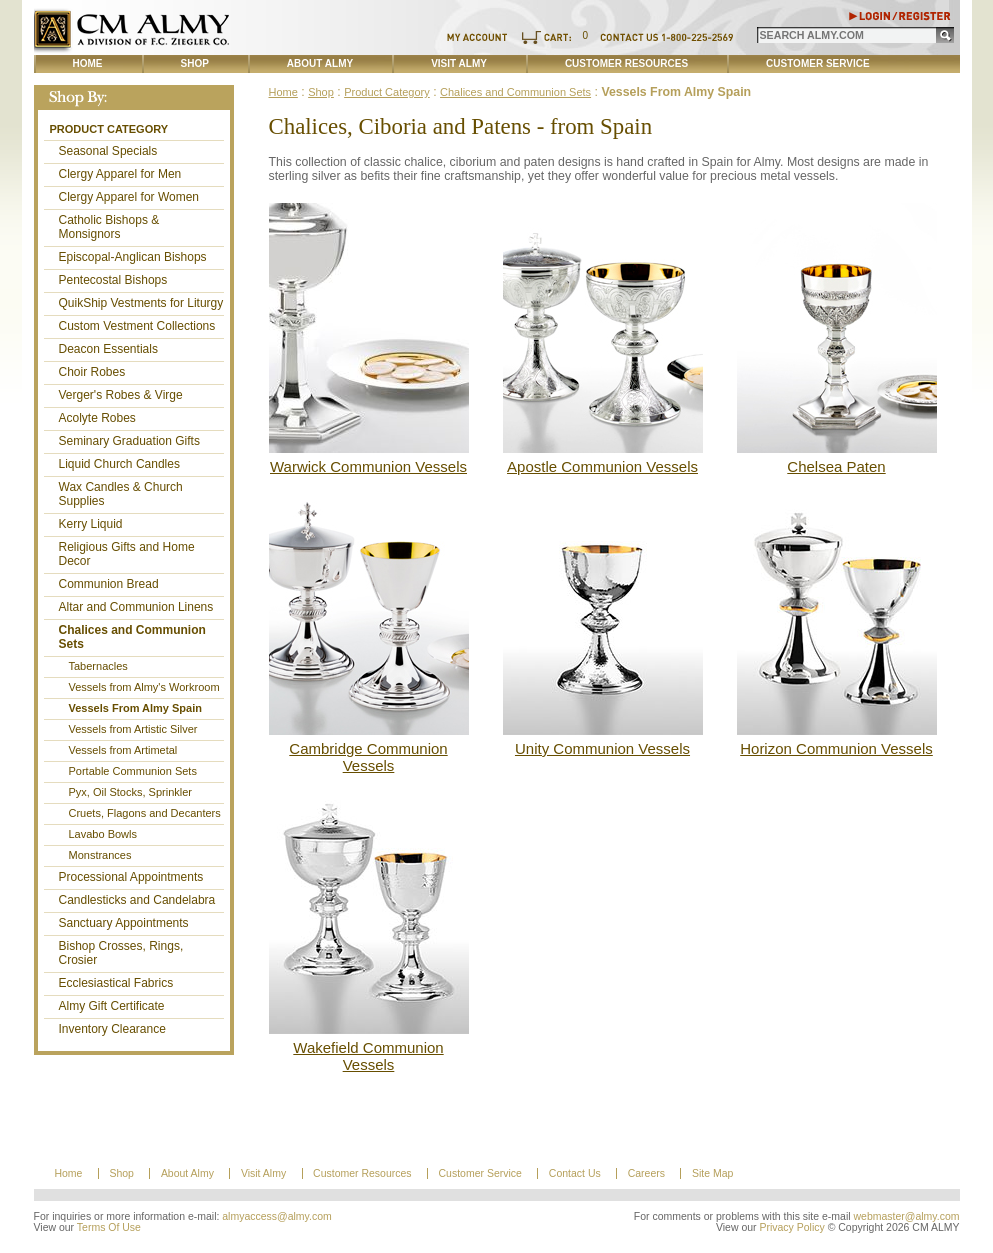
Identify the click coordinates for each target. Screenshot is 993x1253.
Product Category (109, 129)
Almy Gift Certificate (112, 1006)
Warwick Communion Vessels (368, 466)
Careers (646, 1173)
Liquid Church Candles (119, 464)
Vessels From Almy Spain (135, 708)
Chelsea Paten (836, 466)
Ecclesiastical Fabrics (116, 983)
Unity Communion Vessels (602, 748)
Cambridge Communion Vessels (368, 757)
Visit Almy (459, 63)
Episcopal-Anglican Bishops (133, 257)
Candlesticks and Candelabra (137, 900)
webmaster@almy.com (907, 1216)
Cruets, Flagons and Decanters (145, 813)
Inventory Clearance (112, 1029)
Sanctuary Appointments (124, 923)
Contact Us (575, 1173)
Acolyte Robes (97, 418)
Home (88, 63)
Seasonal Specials (108, 151)
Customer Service (818, 63)
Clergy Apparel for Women (129, 197)
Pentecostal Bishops (113, 280)
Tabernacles (98, 666)
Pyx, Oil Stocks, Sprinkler (130, 792)
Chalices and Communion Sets (132, 637)
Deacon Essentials (108, 349)
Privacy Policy (791, 1227)
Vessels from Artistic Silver (133, 729)
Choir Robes (92, 372)
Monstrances (100, 855)
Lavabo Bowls (103, 834)
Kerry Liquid (91, 524)
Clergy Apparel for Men (120, 174)
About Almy (320, 63)
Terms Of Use (109, 1227)
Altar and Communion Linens (136, 607)
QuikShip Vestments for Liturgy (141, 303)
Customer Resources (626, 63)
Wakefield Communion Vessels (368, 1056)
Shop (195, 63)
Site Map (712, 1173)
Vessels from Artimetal (123, 750)
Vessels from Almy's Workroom (144, 687)
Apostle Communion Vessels (602, 466)
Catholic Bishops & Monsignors (109, 227)
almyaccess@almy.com (277, 1216)
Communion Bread (109, 584)
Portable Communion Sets (133, 771)
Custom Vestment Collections (137, 326)
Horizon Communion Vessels (836, 748)
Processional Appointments (131, 877)
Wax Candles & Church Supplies (121, 494)
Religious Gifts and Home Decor (127, 554)
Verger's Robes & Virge (121, 395)
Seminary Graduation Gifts (129, 441)
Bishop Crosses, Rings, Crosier (121, 953)
